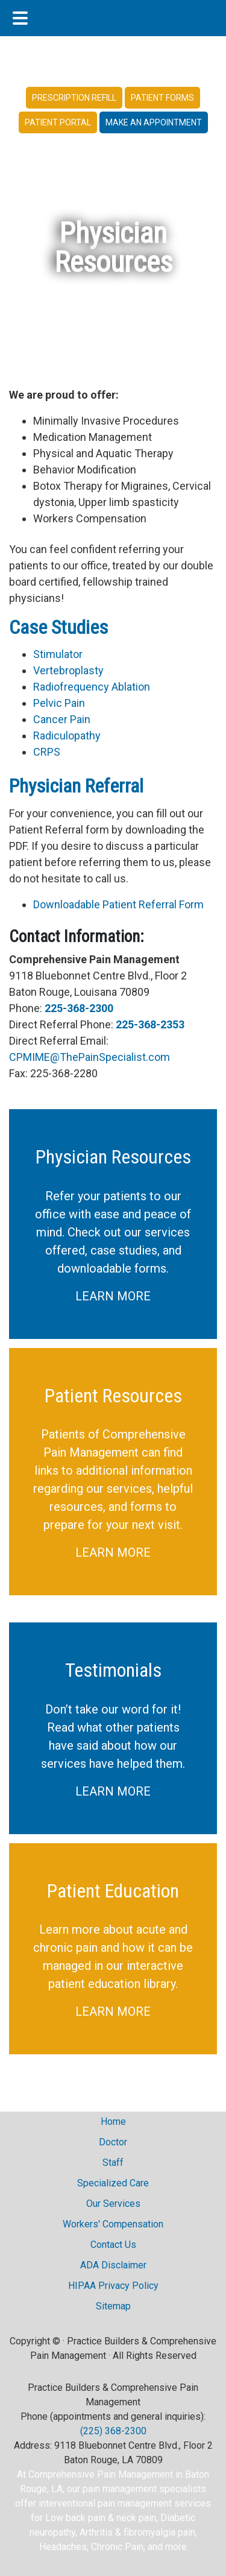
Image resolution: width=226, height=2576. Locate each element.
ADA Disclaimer (113, 2265)
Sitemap (113, 2306)
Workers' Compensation (113, 2224)
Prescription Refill (74, 98)
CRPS (46, 751)
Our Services (113, 2203)
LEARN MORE (113, 1296)
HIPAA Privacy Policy (113, 2285)
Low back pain (75, 2518)
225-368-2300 (79, 1008)
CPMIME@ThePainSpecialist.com (89, 1057)
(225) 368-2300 (113, 2431)
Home (113, 2121)
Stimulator (58, 654)
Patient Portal (58, 122)
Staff (113, 2162)
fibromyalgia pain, (160, 2532)
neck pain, (138, 2518)
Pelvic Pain (59, 703)
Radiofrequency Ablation (91, 686)
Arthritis (96, 2532)
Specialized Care (113, 2183)
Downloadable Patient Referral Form (118, 904)
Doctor (113, 2142)
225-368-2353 (150, 1024)
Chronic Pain (117, 2546)
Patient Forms (162, 98)
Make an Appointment (153, 122)
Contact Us (113, 2244)
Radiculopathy (67, 735)
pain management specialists (144, 2489)
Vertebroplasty (68, 670)
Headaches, (65, 2546)
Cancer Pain (61, 719)
